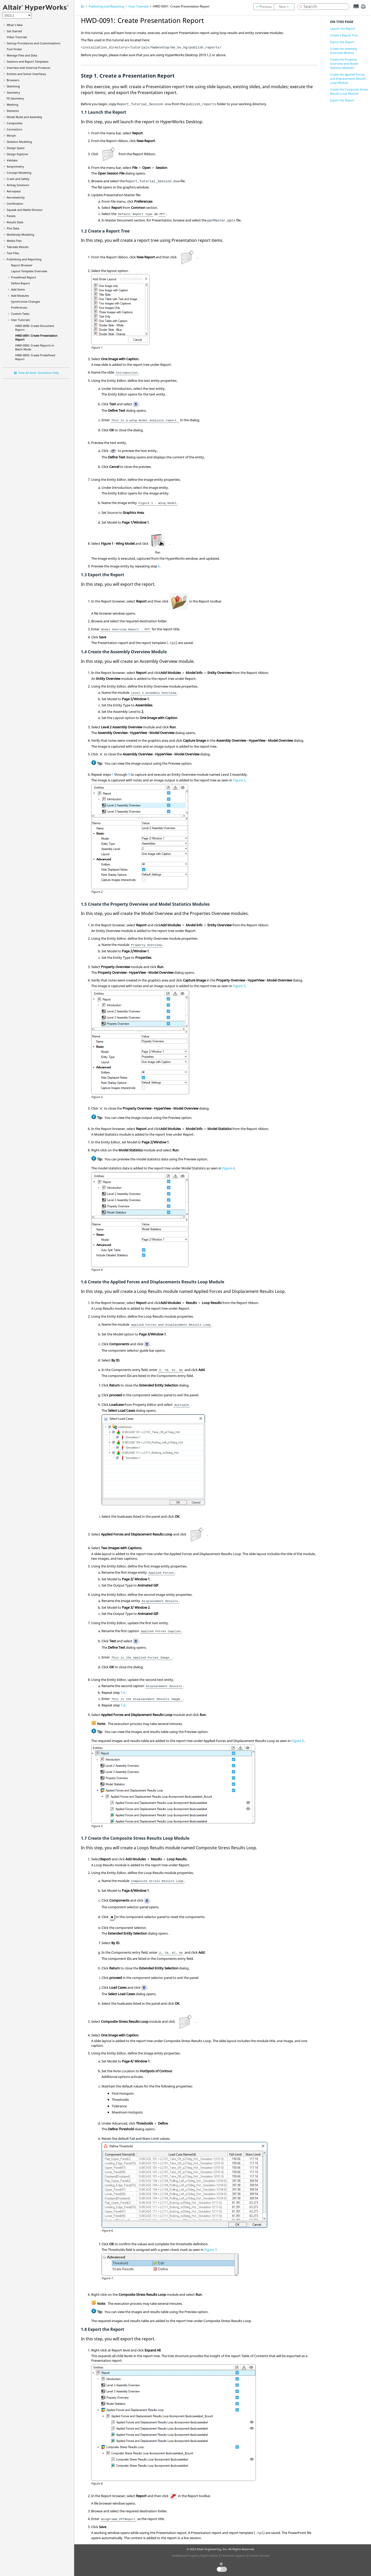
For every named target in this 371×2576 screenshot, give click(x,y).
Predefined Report (23, 277)
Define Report (20, 283)
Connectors (14, 129)
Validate (12, 160)
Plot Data (13, 228)
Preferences (19, 307)
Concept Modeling (19, 173)
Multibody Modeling (20, 234)
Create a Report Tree (344, 35)
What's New (15, 25)
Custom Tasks (20, 314)
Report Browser (21, 265)
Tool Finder (14, 49)
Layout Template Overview (29, 271)
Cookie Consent (259, 2555)
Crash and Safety (18, 179)
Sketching (13, 86)
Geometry (13, 92)
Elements (13, 111)
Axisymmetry (15, 166)
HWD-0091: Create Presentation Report (181, 6)
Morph (11, 135)
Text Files (13, 253)
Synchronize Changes (25, 301)
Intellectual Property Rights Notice (195, 2555)
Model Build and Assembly (24, 117)
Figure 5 (297, 1740)
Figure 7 (210, 2249)
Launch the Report (342, 28)
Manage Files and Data (22, 55)
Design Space (15, 148)
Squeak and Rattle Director (25, 210)
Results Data (15, 222)
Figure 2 (239, 780)
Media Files (14, 241)
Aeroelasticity (16, 197)
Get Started (14, 31)
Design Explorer (17, 154)
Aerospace (14, 191)
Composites (14, 123)
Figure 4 (228, 1168)
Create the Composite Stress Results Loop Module (349, 91)
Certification (15, 203)
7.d (123, 1705)
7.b (123, 1692)
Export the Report (342, 42)
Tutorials (17, 37)
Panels (11, 216)
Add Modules (20, 296)
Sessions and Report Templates (27, 61)
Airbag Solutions (18, 185)
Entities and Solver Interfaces (26, 74)
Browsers (13, 80)
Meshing (12, 104)
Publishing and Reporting (24, 259)
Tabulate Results (18, 247)
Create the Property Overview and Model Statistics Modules (344, 63)
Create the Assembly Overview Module (343, 51)
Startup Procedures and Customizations (33, 43)
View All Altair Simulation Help (38, 373)
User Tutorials (20, 320)
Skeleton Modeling (19, 142)
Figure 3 (239, 986)
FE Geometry (15, 98)
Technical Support (233, 2555)
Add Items (18, 289)
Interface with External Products (28, 68)
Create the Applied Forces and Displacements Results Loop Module (348, 78)
